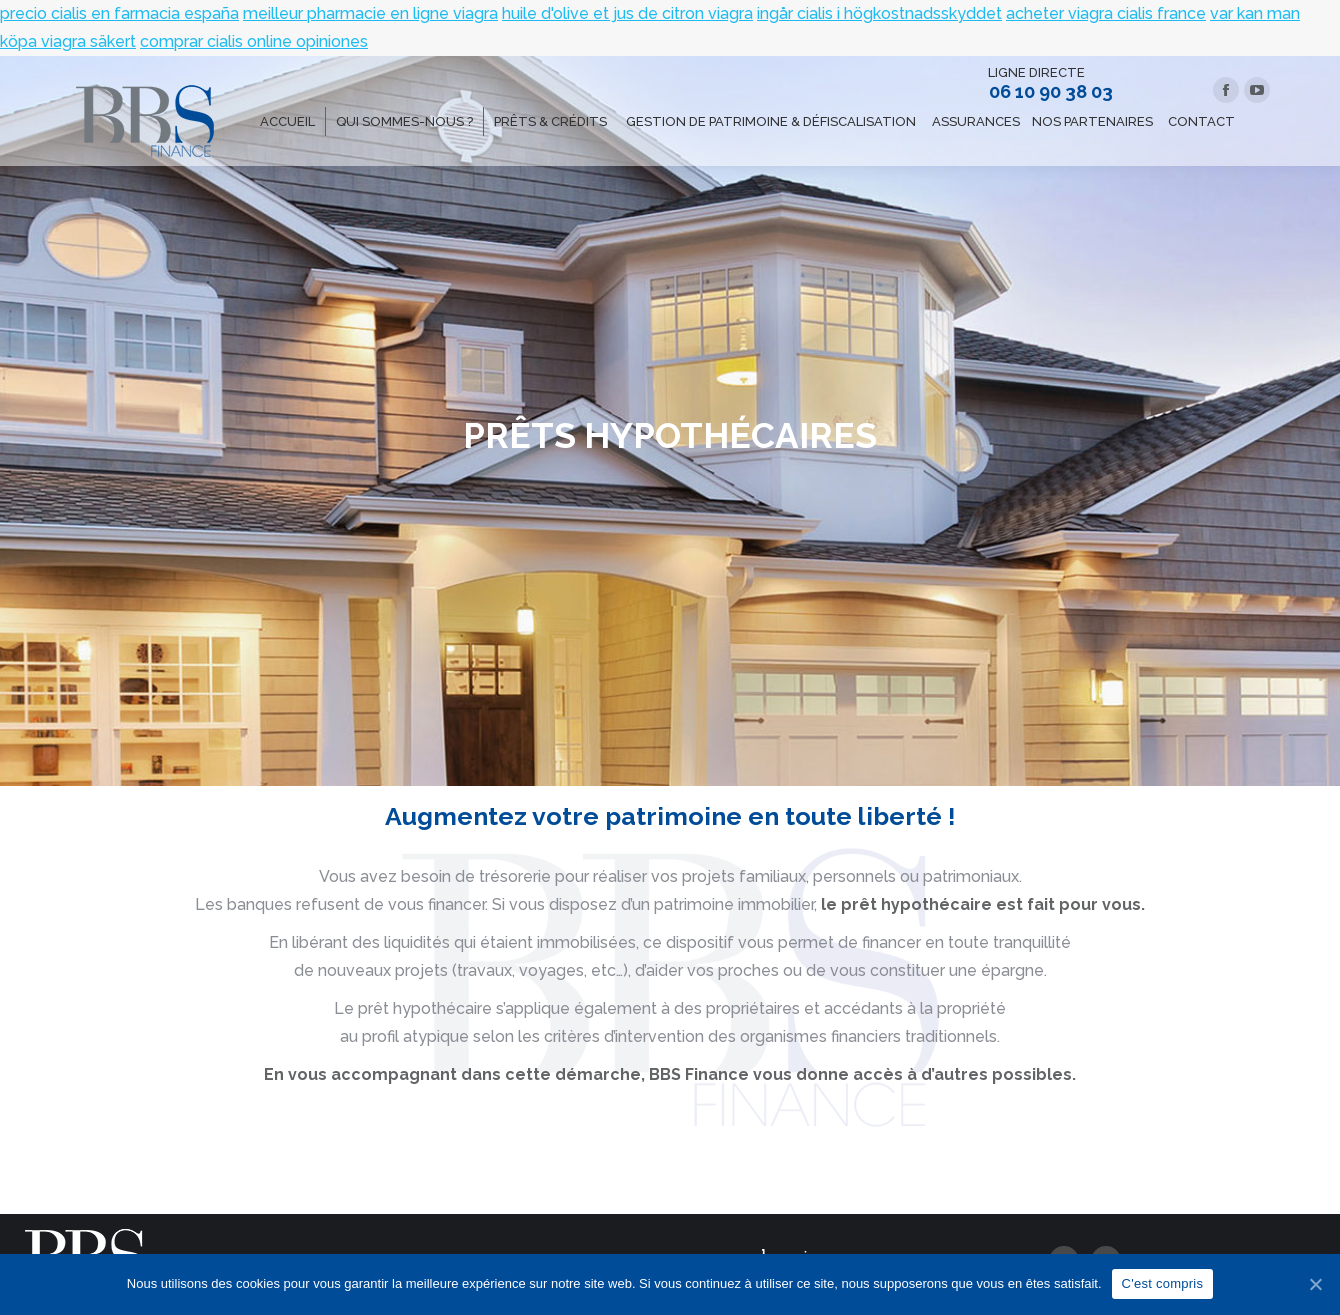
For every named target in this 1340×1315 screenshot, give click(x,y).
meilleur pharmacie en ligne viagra (370, 13)
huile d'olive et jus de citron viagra (627, 13)
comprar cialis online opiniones (254, 41)
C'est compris (1163, 1283)
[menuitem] (287, 121)
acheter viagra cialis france (1106, 13)
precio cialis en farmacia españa (119, 13)
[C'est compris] (1315, 1284)
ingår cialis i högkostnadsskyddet (879, 13)
